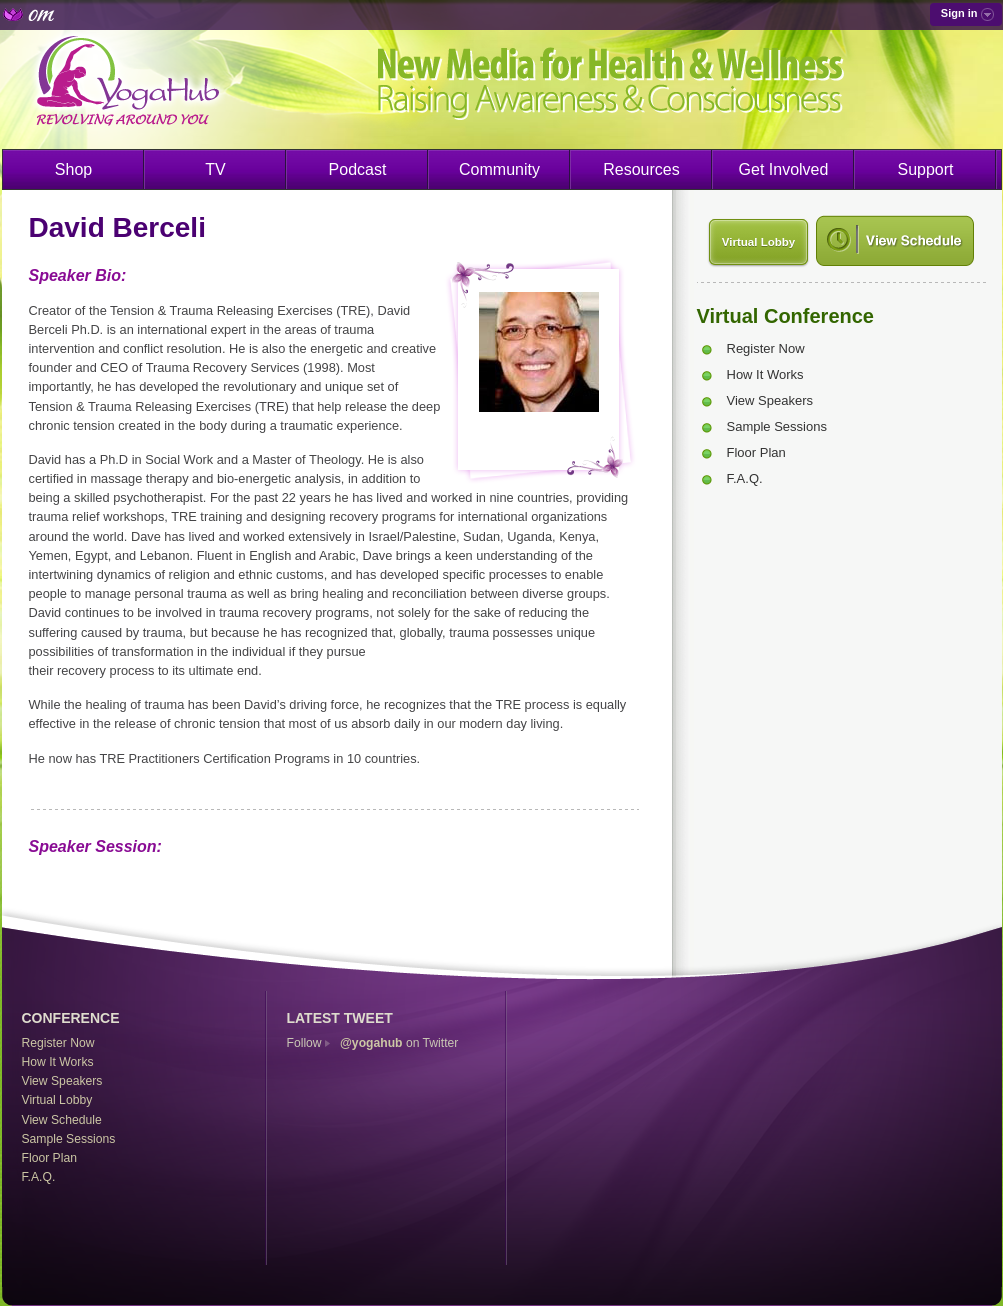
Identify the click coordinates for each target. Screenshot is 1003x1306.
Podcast (358, 169)
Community (499, 169)
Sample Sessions (777, 426)
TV (215, 169)
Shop (73, 169)
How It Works (765, 374)
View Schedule (62, 1120)
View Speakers (770, 400)
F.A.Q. (745, 478)
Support (925, 169)
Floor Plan (756, 452)
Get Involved (784, 169)
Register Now (766, 348)
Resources (641, 169)
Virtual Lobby (758, 242)
